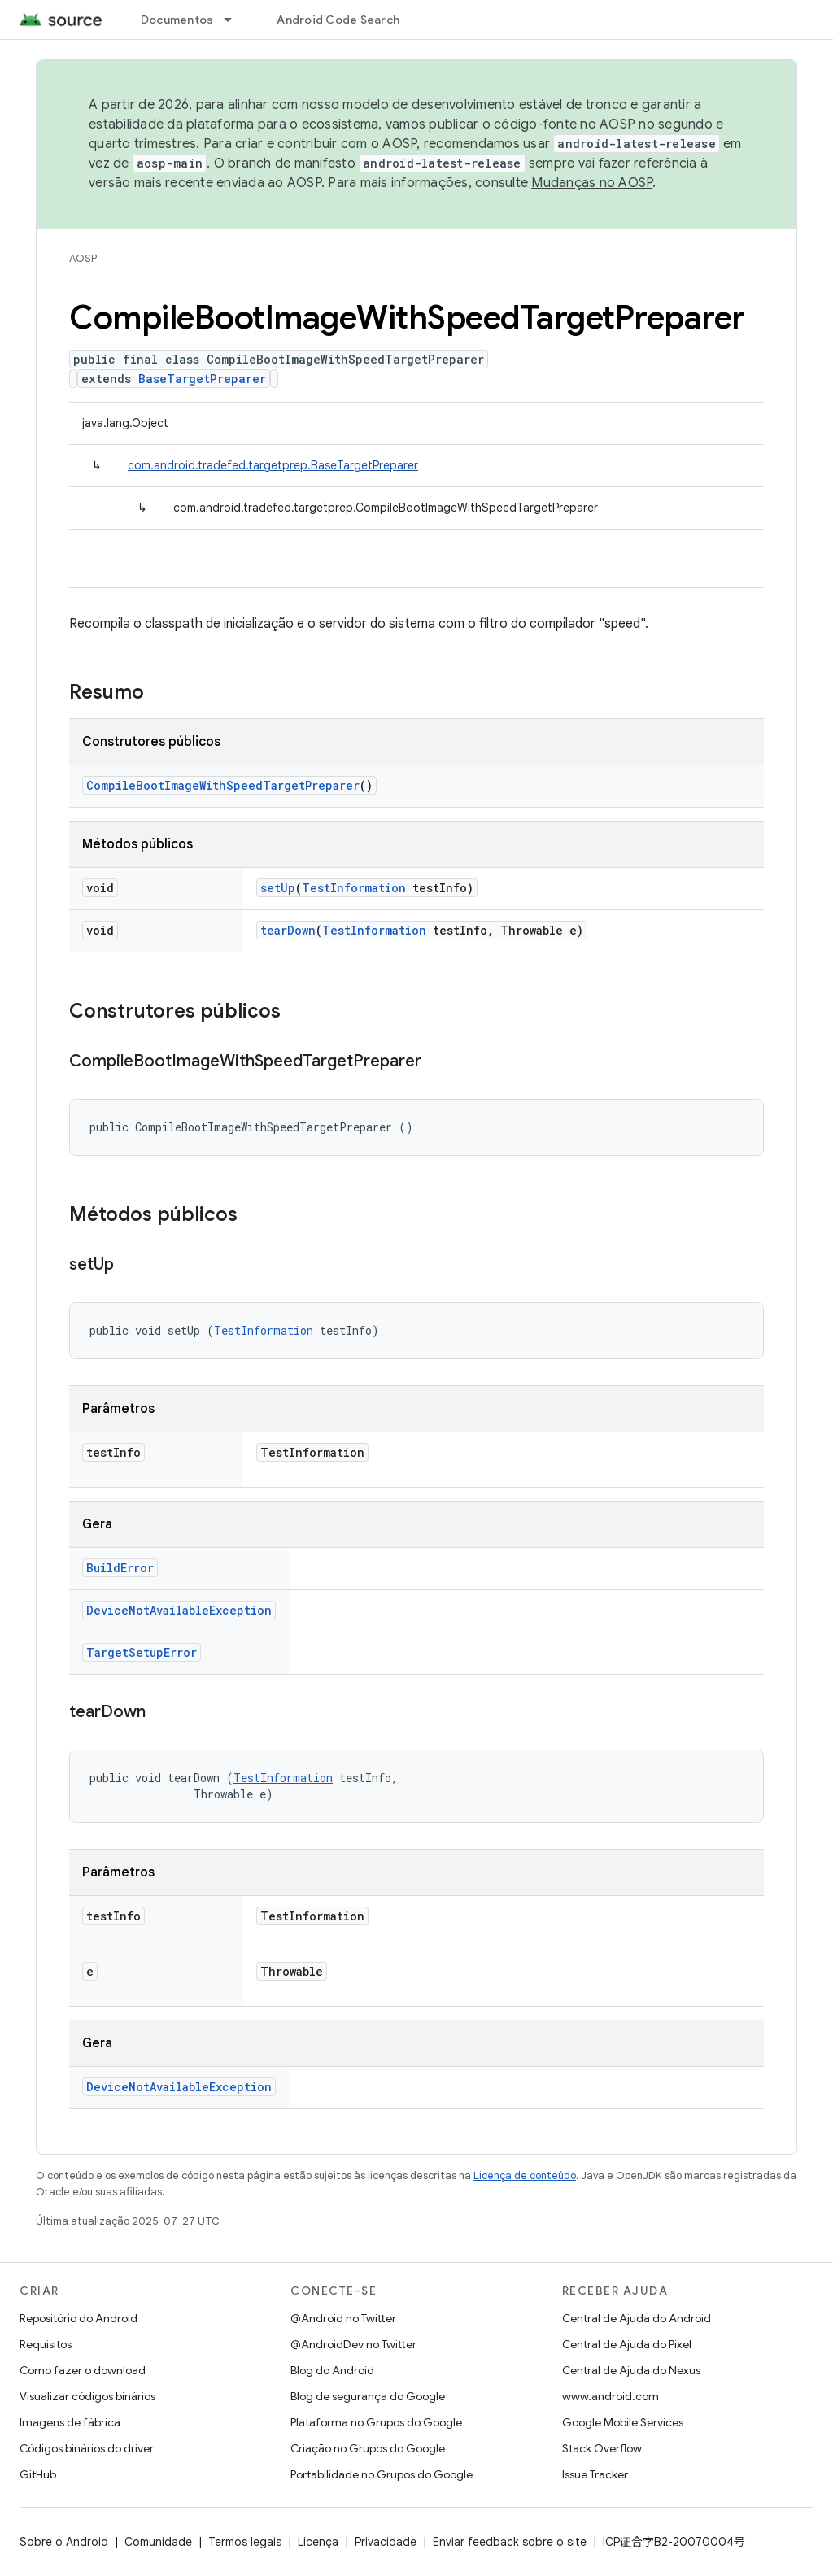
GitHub (38, 2474)
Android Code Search (338, 19)
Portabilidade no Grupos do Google (381, 2474)
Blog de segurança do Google (367, 2396)
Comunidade (158, 2541)
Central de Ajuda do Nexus (631, 2370)
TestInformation (354, 888)
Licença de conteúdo (524, 2175)
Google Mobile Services (622, 2422)
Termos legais (244, 2541)
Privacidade (385, 2541)
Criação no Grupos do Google (367, 2448)
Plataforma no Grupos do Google (376, 2422)
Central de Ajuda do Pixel (626, 2344)
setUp (277, 888)
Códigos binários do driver (87, 2448)
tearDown (288, 930)
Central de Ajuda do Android (636, 2318)
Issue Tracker (595, 2474)
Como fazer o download (83, 2370)
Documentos (177, 19)
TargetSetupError (141, 1652)
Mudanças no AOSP (591, 183)
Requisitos (46, 2344)
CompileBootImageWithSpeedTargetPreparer (223, 785)
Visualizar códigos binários (87, 2396)
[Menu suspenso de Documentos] (235, 19)
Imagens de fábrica (70, 2422)
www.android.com (610, 2396)
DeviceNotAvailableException (179, 1610)
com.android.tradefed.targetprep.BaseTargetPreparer (273, 465)
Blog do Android (332, 2370)
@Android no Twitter (343, 2318)
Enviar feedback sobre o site (510, 2541)
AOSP (83, 258)
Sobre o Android (64, 2541)
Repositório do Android (78, 2318)
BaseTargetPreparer (202, 378)
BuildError (120, 1568)
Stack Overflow (602, 2448)
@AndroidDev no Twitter (353, 2344)
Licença (318, 2541)
